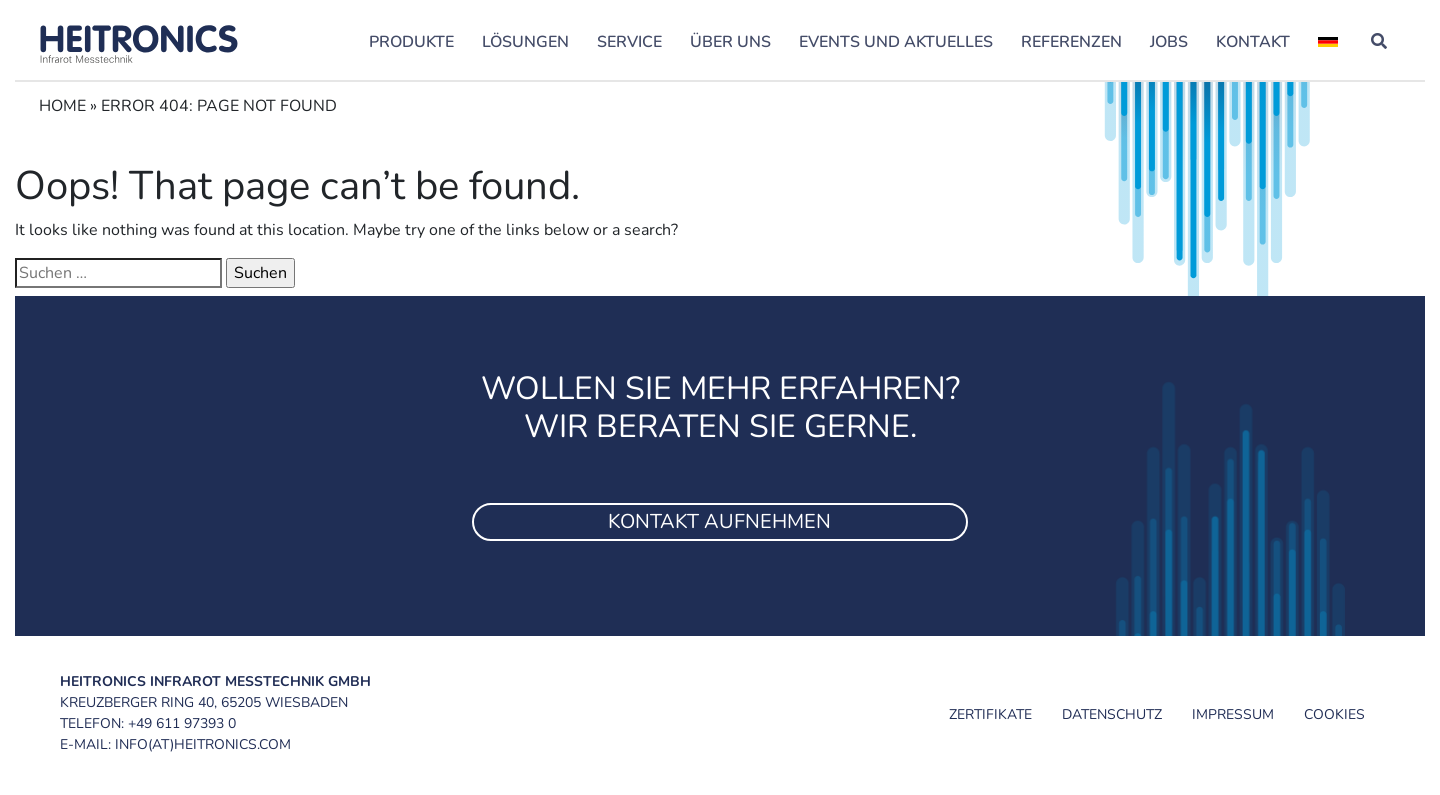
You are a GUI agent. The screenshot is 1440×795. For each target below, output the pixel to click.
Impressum (1233, 714)
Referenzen (1071, 42)
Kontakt (1253, 42)
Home (62, 106)
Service (629, 42)
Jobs (1169, 42)
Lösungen (525, 42)
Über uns (730, 42)
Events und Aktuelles (896, 42)
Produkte (411, 42)
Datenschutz (1112, 714)
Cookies (1334, 714)
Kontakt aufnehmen (719, 521)
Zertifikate (990, 714)
